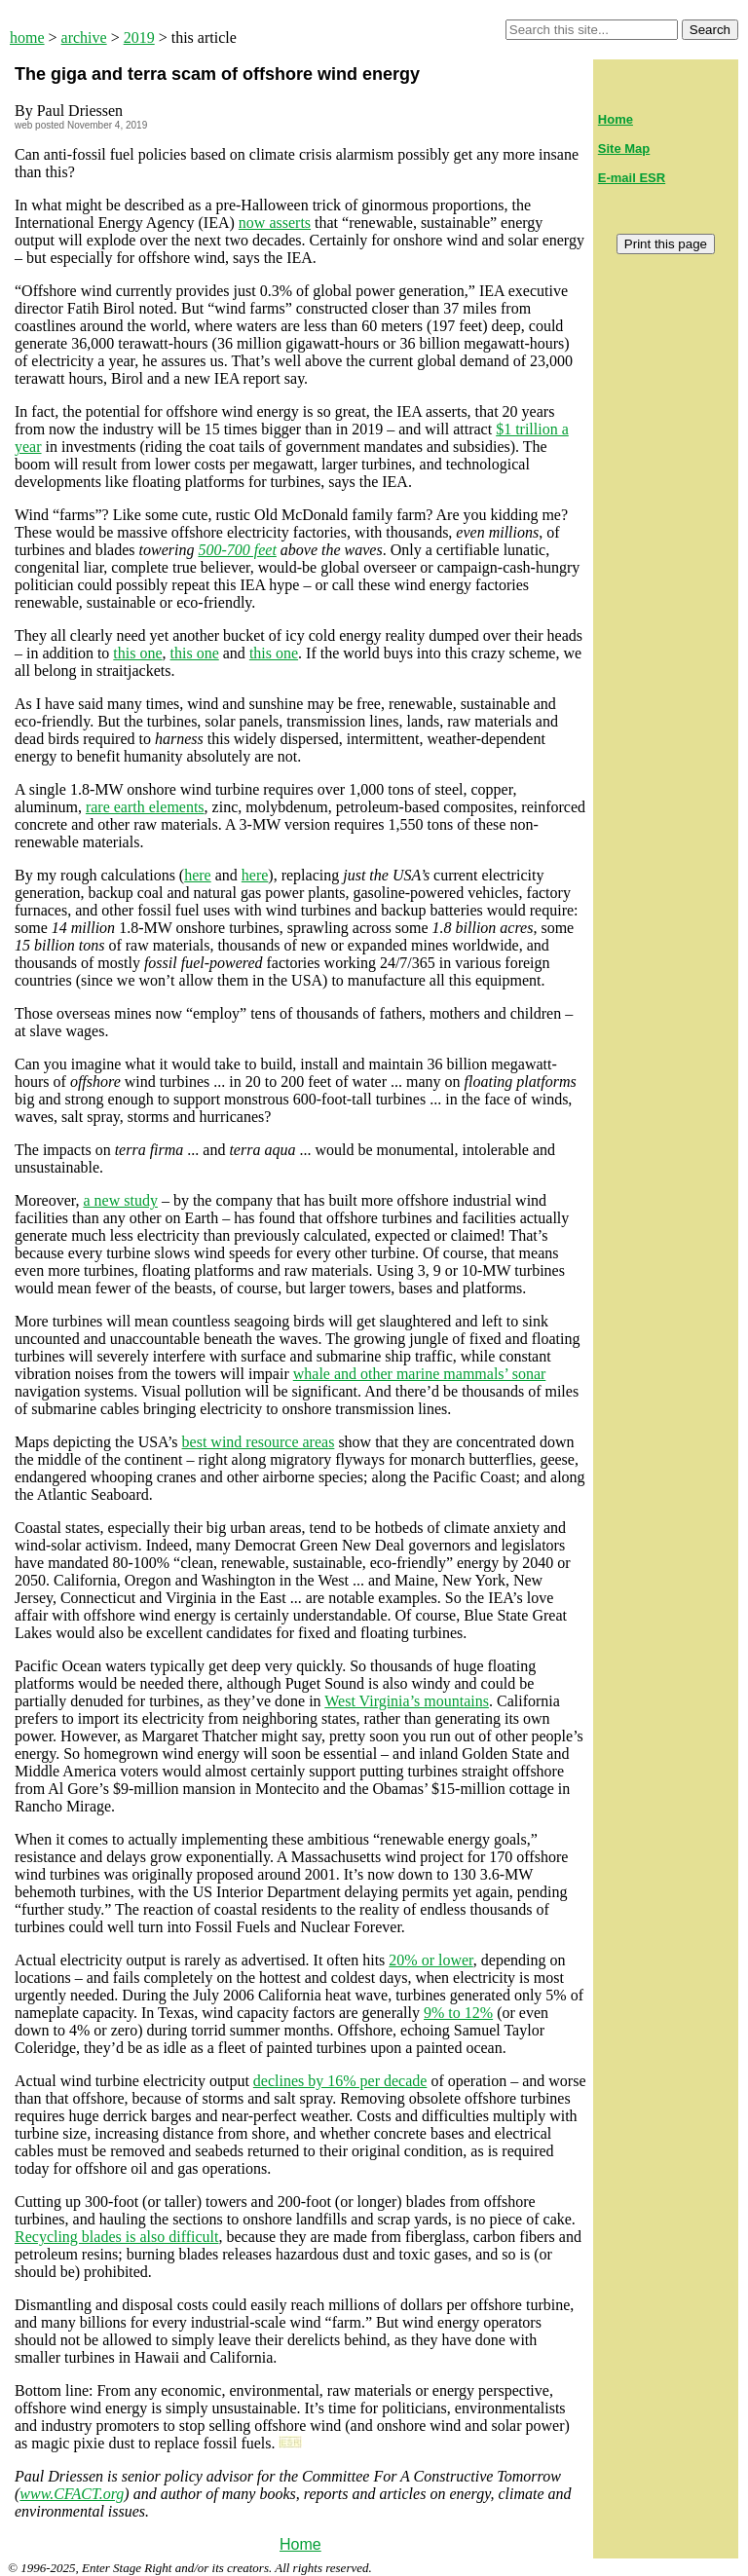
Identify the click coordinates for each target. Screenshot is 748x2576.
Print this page (665, 244)
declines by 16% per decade (340, 2080)
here (197, 875)
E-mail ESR (631, 177)
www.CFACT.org (71, 2493)
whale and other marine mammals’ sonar (419, 1373)
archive (84, 37)
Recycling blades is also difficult (116, 2236)
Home (300, 2544)
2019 (139, 37)
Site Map (624, 148)
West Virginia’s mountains (406, 1701)
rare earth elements (145, 807)
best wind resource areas (258, 1442)
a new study (120, 1200)
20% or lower (430, 1960)
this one (137, 653)
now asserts (275, 222)
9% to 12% (458, 2012)
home (27, 37)
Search (710, 29)
